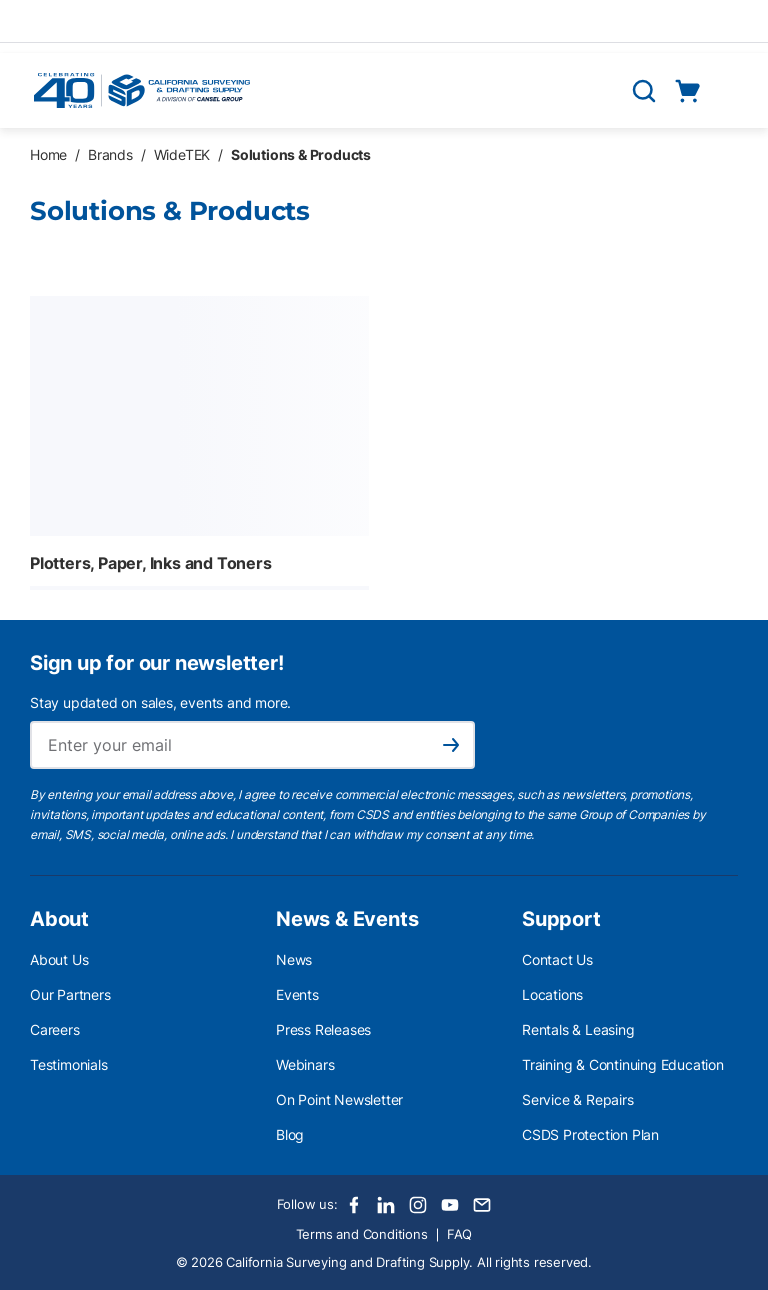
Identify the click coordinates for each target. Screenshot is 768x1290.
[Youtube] (450, 1205)
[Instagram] (418, 1205)
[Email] (482, 1205)
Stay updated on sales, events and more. (160, 702)
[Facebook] (354, 1205)
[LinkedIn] (386, 1205)
